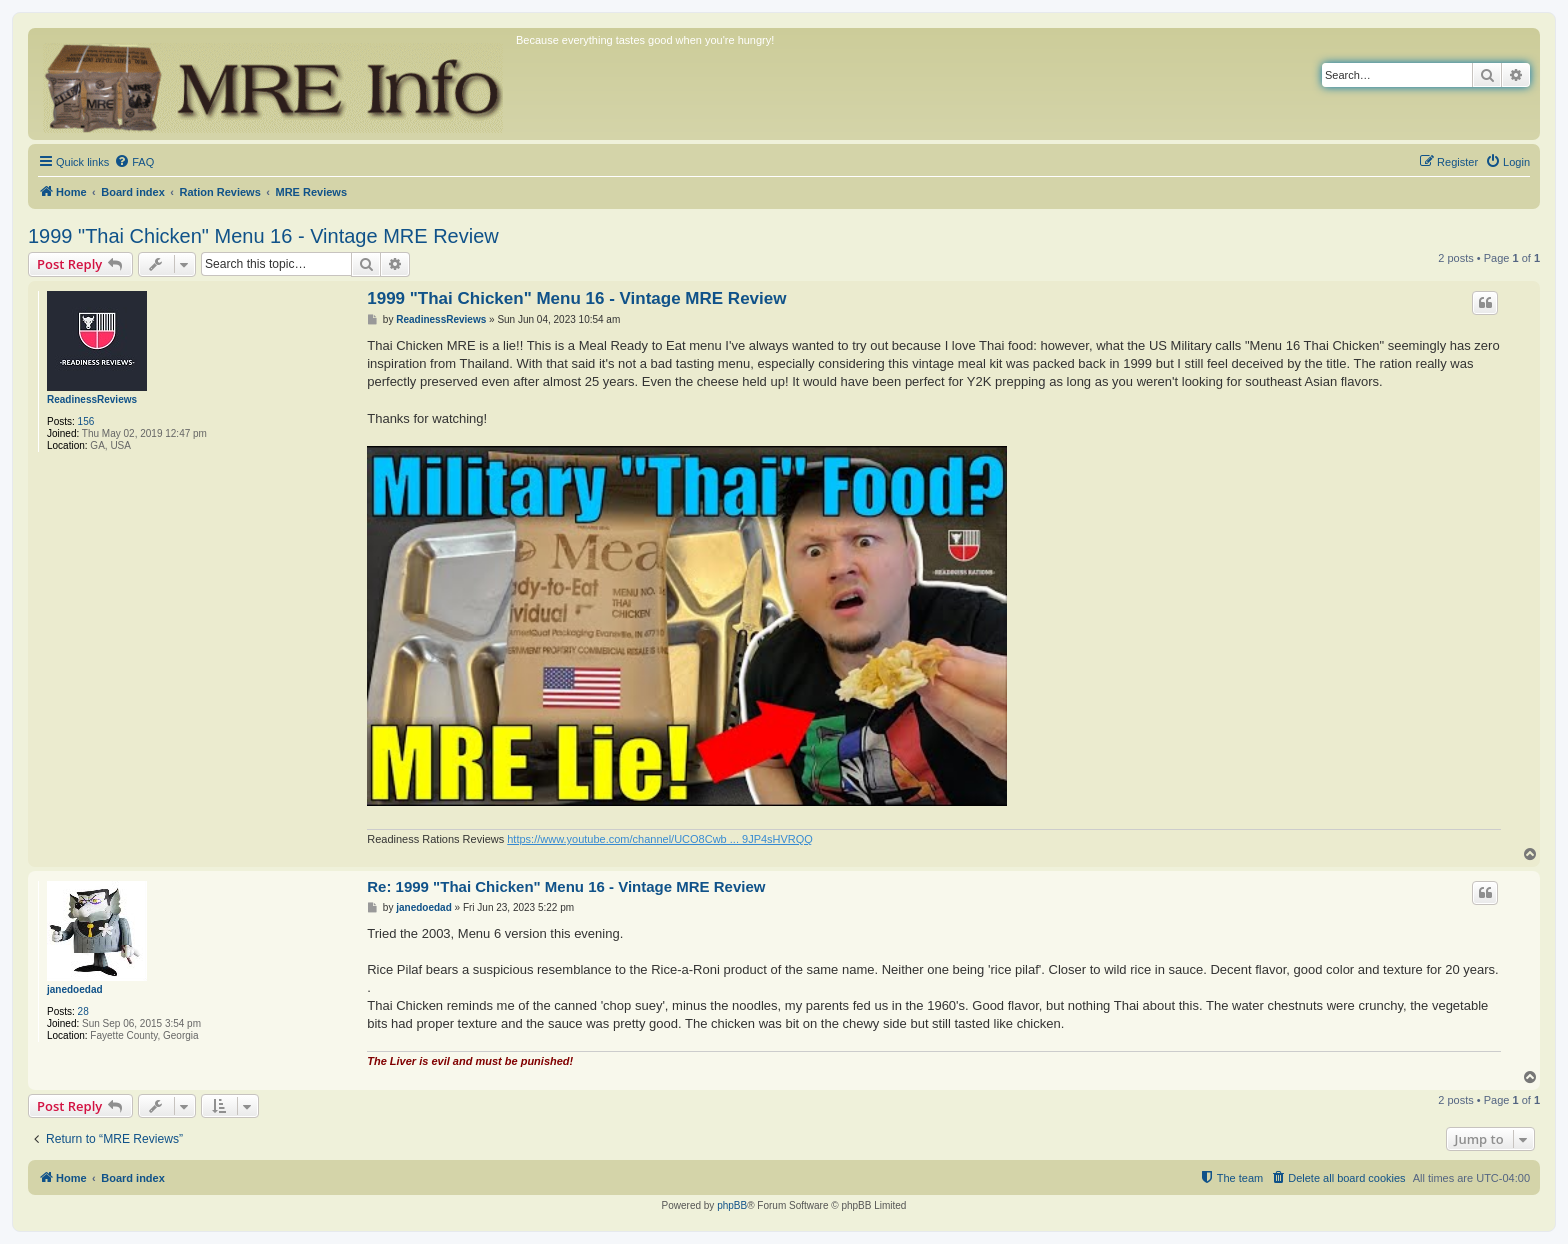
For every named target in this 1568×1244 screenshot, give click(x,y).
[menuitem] (134, 162)
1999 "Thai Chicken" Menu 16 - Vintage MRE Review (263, 236)
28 (83, 1011)
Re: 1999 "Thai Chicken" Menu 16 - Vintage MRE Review (566, 886)
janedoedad (75, 989)
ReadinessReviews (92, 399)
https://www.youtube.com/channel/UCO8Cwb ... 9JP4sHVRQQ (660, 839)
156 (86, 421)
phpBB (732, 1205)
